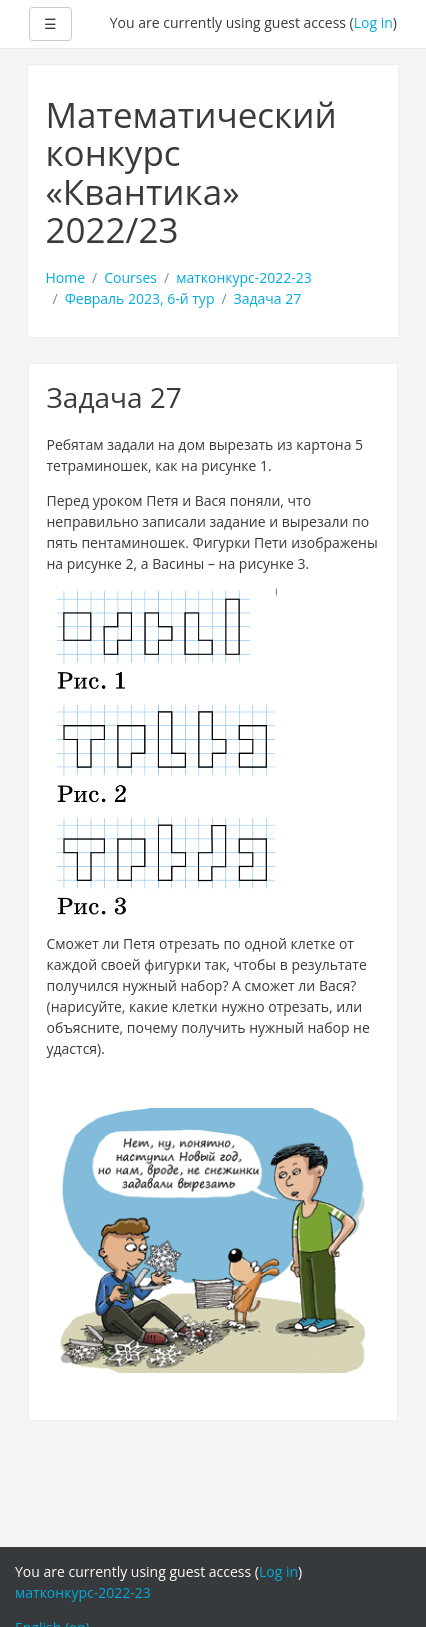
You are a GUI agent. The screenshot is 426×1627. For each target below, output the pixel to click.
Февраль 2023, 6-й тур (140, 298)
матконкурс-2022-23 (244, 277)
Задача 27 (268, 298)
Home (66, 277)
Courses (130, 277)
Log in (373, 22)
